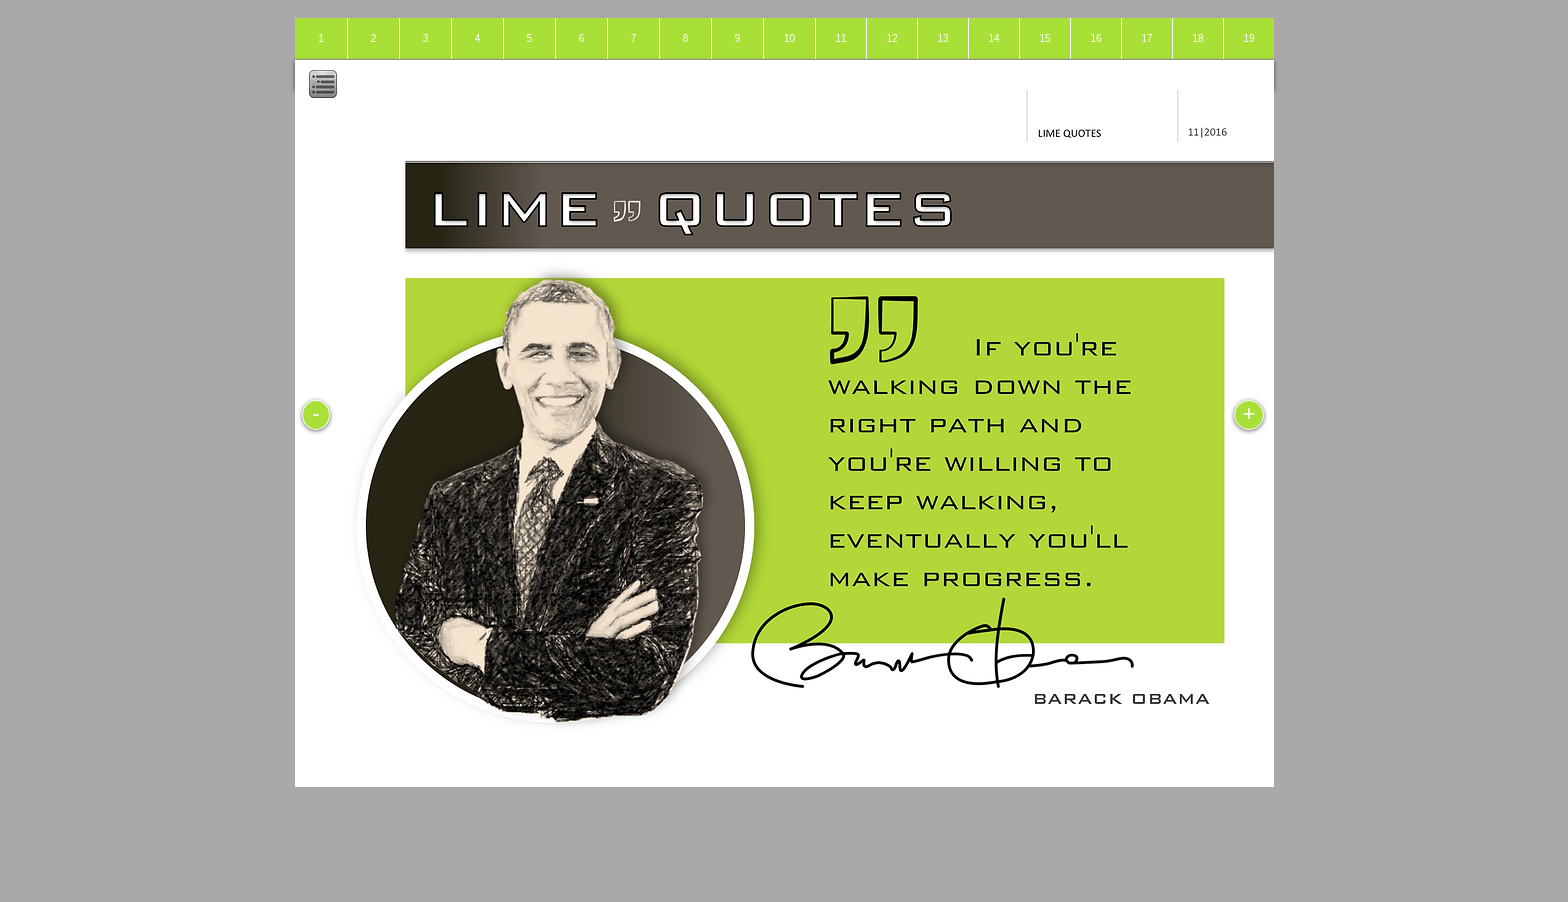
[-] (316, 415)
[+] (1249, 415)
